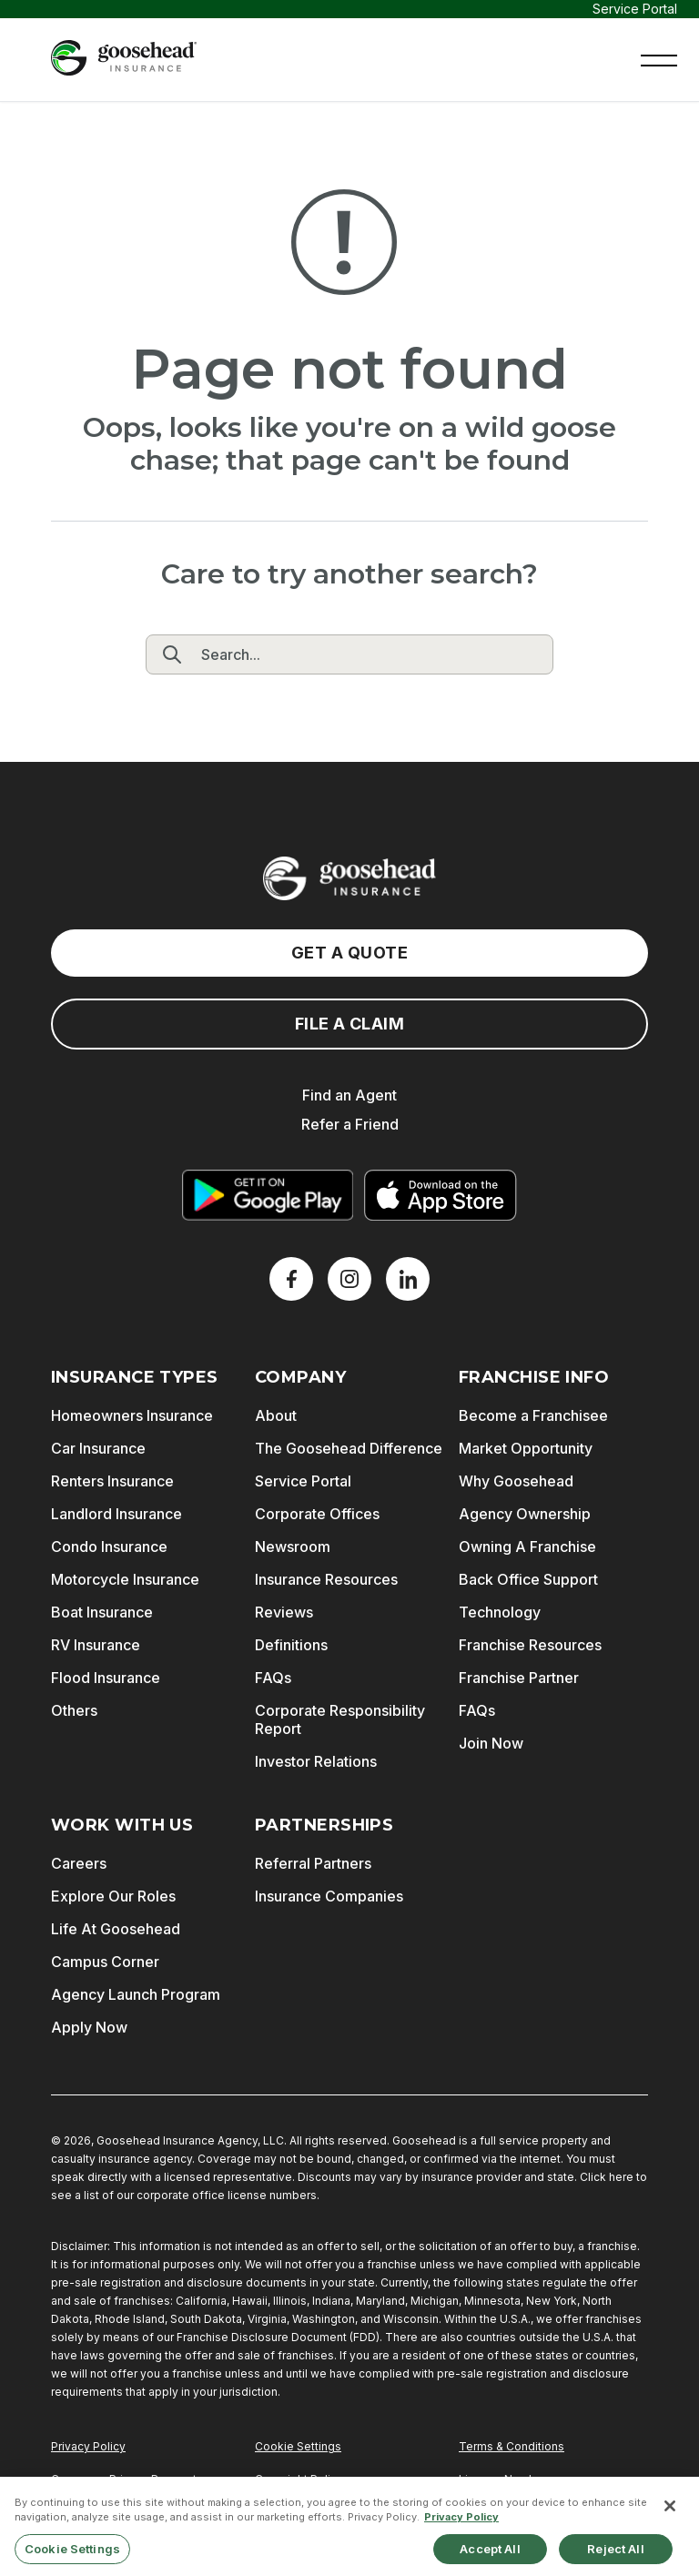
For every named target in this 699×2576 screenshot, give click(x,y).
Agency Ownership (525, 1514)
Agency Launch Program (135, 1994)
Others (74, 1710)
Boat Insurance (102, 1612)
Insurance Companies (329, 1896)
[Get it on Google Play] (267, 1195)
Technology (500, 1612)
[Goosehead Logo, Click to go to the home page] (124, 58)
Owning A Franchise (527, 1546)
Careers (78, 1863)
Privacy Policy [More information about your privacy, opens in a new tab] (461, 2529)
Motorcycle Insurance (125, 1579)
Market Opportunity (526, 1448)
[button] (659, 58)
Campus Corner (105, 1961)
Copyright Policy (299, 2479)
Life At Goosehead (115, 1929)
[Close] (670, 2519)
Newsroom (292, 1546)
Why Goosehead (516, 1481)
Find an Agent (349, 1095)
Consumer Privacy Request (124, 2479)
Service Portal (635, 8)
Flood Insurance (105, 1677)
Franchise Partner (519, 1677)
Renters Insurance (112, 1481)
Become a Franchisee (533, 1415)
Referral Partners (313, 1863)
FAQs (273, 1677)
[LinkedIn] (408, 1279)
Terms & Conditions (511, 2446)
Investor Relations (316, 1761)
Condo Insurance (109, 1546)
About (276, 1415)
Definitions (291, 1645)
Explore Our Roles (113, 1896)
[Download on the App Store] (440, 1195)
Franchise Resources (530, 1645)
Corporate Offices (317, 1514)
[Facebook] (291, 1279)
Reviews (284, 1612)
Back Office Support (528, 1579)
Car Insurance (98, 1448)
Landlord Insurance (116, 1514)
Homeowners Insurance (132, 1415)
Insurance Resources (326, 1579)
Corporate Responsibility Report (340, 1719)
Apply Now (89, 2027)
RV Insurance (95, 1645)
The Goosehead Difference (348, 1448)
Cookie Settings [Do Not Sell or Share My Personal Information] (298, 2446)
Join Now (491, 1743)
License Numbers (506, 2479)
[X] (349, 1279)
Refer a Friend (350, 1124)
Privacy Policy (88, 2446)
